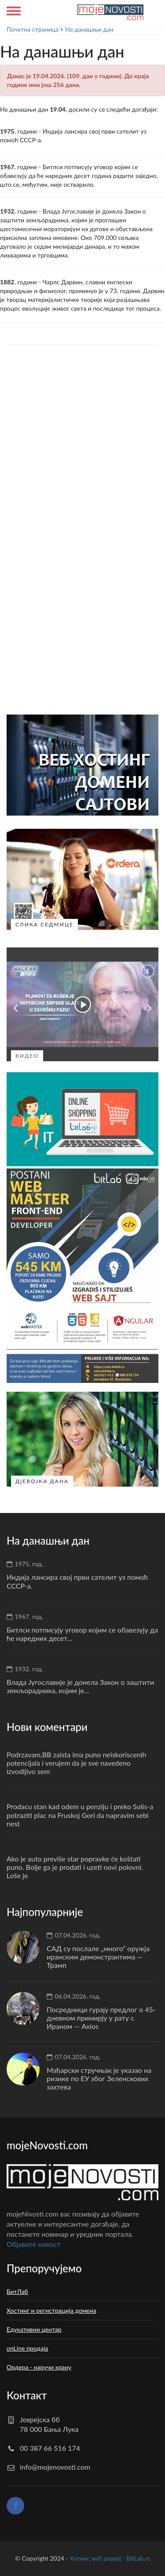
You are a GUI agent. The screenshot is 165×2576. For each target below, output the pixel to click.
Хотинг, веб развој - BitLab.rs (110, 2558)
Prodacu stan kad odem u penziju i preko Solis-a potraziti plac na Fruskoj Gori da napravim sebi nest (80, 1814)
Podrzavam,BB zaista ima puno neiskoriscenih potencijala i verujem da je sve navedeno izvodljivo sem (77, 1762)
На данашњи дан (89, 29)
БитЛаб (17, 2291)
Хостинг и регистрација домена (51, 2310)
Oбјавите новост (33, 2244)
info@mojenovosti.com (55, 2467)
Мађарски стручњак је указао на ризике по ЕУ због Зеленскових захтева (99, 2078)
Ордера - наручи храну (39, 2367)
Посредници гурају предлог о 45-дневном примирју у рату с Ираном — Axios (101, 2017)
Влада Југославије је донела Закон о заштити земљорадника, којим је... (80, 1686)
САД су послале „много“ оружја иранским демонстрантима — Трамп (98, 1956)
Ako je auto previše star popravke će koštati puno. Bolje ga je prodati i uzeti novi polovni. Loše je (75, 1866)
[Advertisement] (82, 444)
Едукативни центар (34, 2329)
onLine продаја (27, 2348)
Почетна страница (33, 29)
